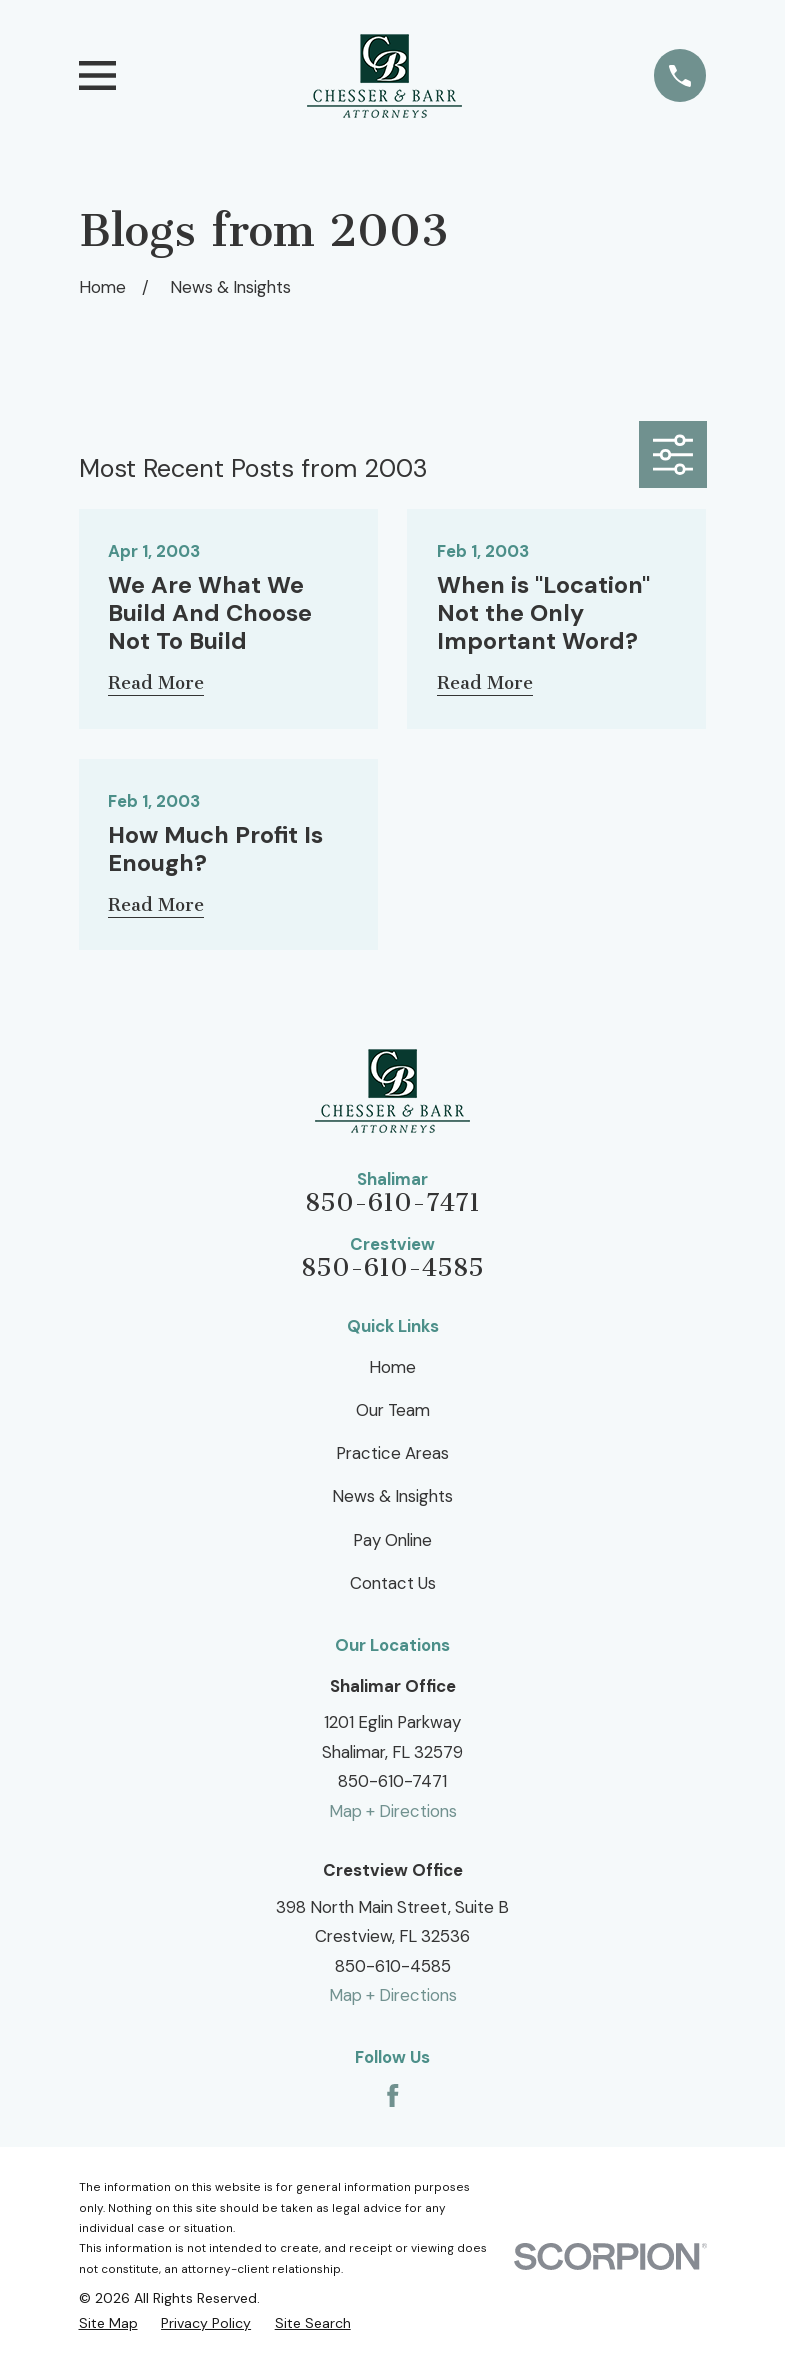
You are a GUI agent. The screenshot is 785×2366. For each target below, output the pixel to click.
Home (392, 1367)
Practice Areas (392, 1453)
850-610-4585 (392, 1268)
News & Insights (392, 1496)
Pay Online (392, 1540)
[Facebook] (393, 2096)
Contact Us (393, 1583)
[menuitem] (108, 2323)
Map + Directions (393, 1811)
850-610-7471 (392, 1203)
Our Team (393, 1410)
